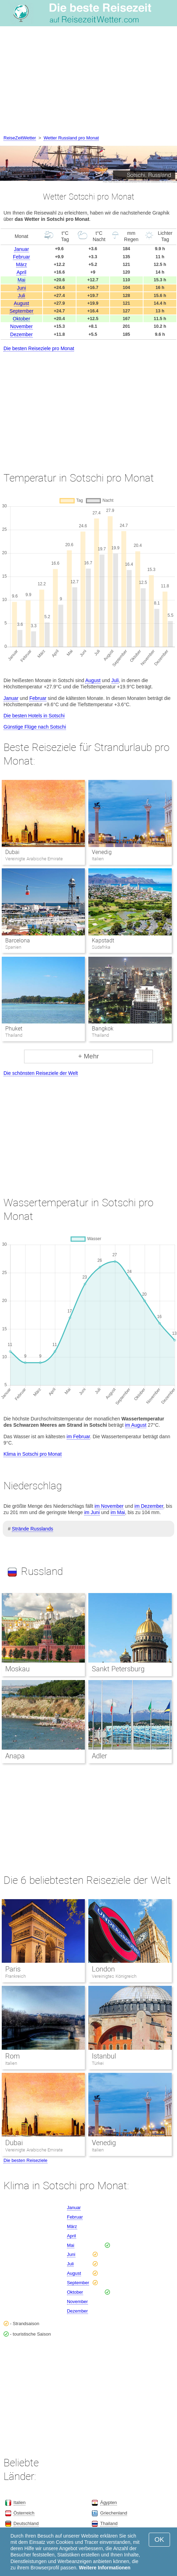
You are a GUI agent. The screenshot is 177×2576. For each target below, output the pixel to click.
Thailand (109, 2523)
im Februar (78, 1436)
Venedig (102, 852)
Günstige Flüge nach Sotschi (34, 727)
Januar (21, 249)
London (103, 1969)
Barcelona (17, 940)
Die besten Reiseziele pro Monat (38, 348)
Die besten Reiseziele (25, 2160)
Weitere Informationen (105, 2567)
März (21, 264)
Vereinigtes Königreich (114, 1976)
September (21, 311)
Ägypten (108, 2502)
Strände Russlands (32, 1529)
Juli (21, 295)
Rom (12, 2056)
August (21, 303)
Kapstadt (103, 940)
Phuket (13, 1028)
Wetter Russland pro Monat (71, 137)
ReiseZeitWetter (19, 137)
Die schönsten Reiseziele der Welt (40, 1073)
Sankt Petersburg (118, 1669)
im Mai (118, 1512)
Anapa (15, 1756)
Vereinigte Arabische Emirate (34, 2149)
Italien (11, 2063)
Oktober (21, 318)
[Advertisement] (88, 82)
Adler (99, 1756)
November (21, 326)
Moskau (17, 1669)
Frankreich (15, 1976)
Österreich (24, 2513)
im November (109, 1506)
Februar (21, 257)
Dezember (21, 334)
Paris (13, 1969)
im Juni (91, 1512)
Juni (21, 288)
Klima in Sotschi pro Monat (32, 1454)
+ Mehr (88, 1056)
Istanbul (104, 2056)
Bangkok (102, 1028)
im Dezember (148, 1506)
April (21, 272)
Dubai (12, 852)
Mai (21, 280)
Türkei (98, 2063)
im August (135, 1425)
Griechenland (113, 2513)
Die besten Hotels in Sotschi (34, 715)
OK (159, 2539)
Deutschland (26, 2523)
